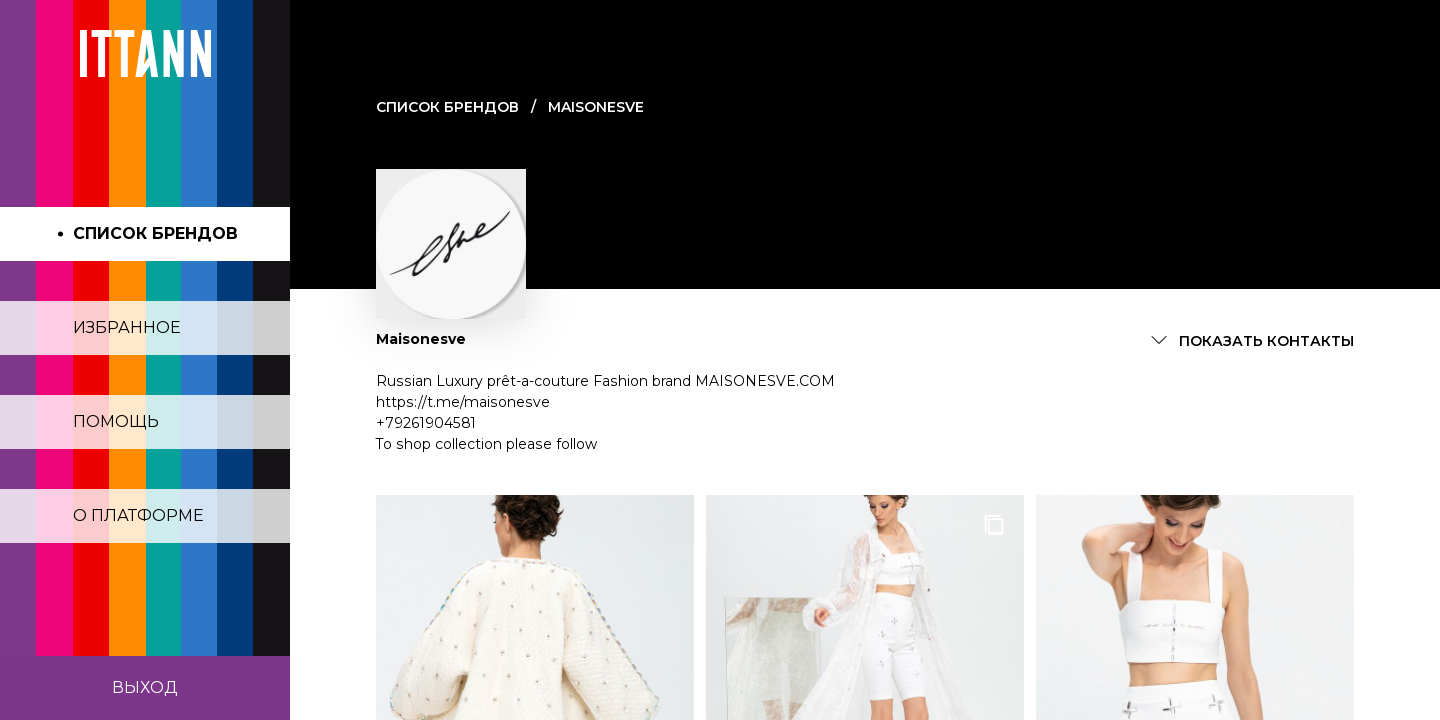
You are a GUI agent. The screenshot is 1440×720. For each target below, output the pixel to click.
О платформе (138, 515)
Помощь (116, 421)
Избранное (127, 327)
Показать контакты (1266, 341)
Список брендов (155, 233)
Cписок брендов (447, 107)
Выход (145, 687)
